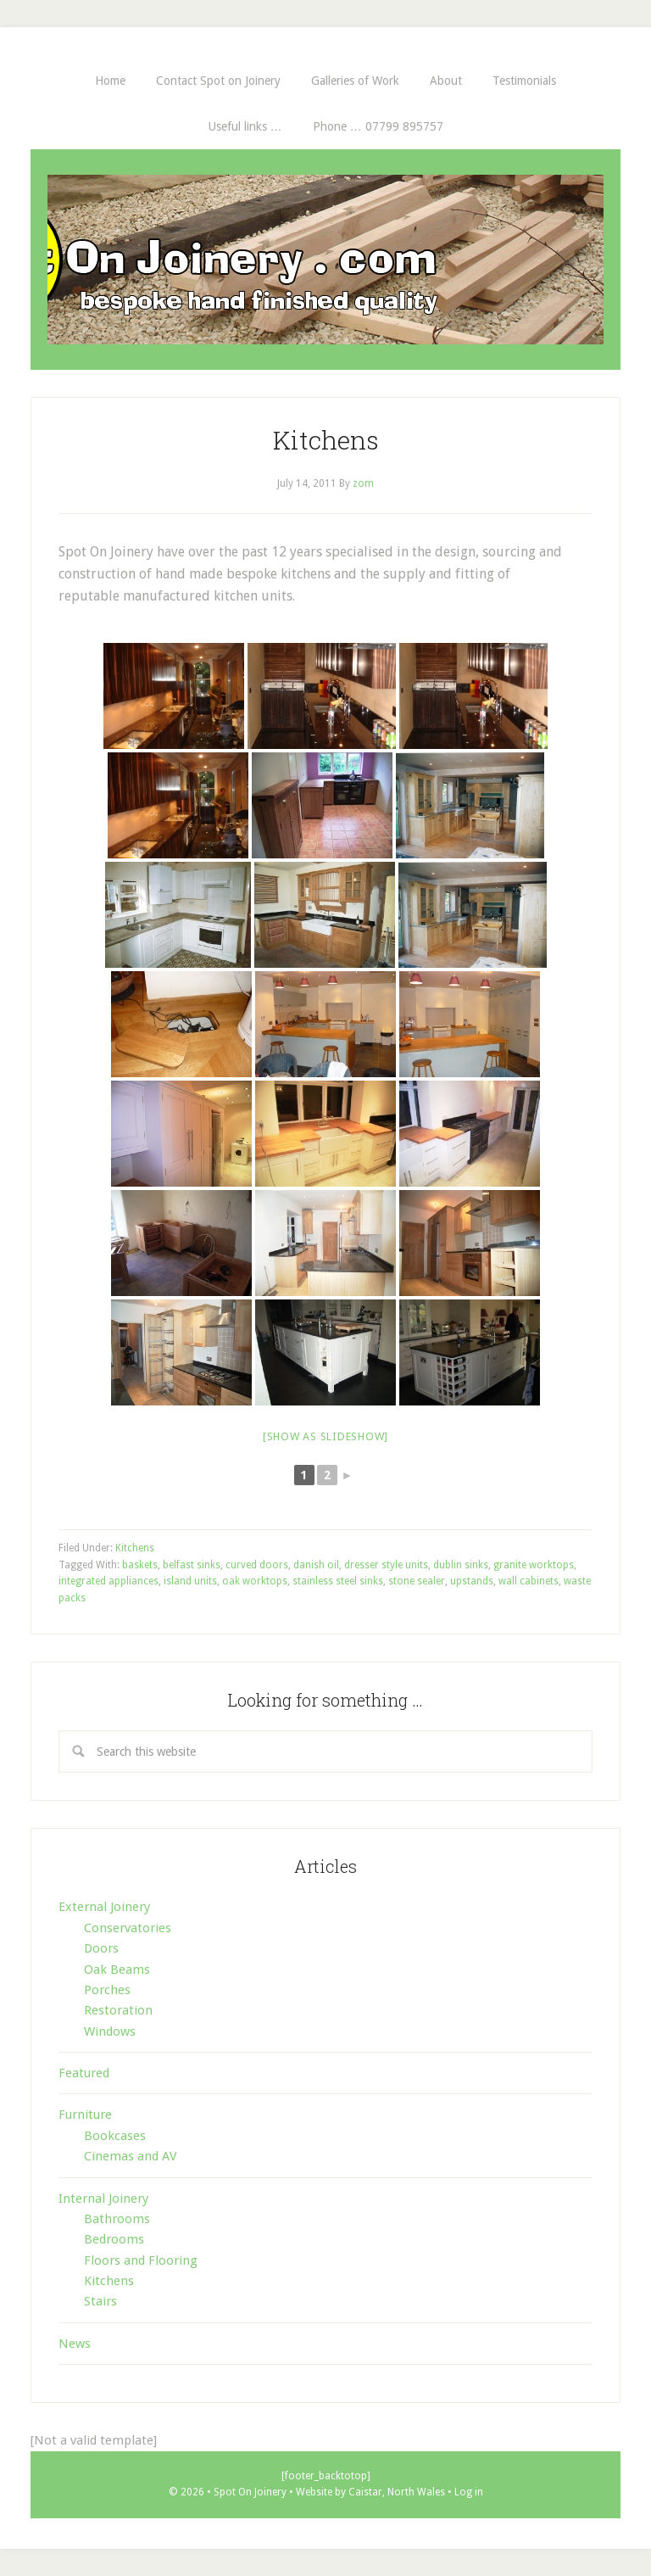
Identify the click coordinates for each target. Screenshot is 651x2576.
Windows (110, 2031)
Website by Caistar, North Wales (372, 2492)
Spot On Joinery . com (325, 259)
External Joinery (104, 1906)
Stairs (100, 2301)
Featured (83, 2073)
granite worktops (533, 1565)
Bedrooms (114, 2239)
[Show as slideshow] (325, 1436)
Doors (101, 1948)
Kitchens (326, 439)
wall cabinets (528, 1581)
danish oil (316, 1565)
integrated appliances (108, 1581)
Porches (107, 1990)
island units (190, 1581)
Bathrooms (117, 2219)
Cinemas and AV (130, 2156)
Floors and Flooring (141, 2260)
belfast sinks (191, 1565)
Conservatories (127, 1928)
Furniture (85, 2114)
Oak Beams (117, 1969)
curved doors (256, 1565)
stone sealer (416, 1581)
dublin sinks (460, 1565)
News (74, 2343)
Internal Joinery (103, 2198)
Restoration (118, 2010)
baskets (140, 1565)
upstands (471, 1581)
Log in (468, 2492)
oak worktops (254, 1581)
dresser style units (386, 1565)
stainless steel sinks (337, 1581)
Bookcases (115, 2135)
